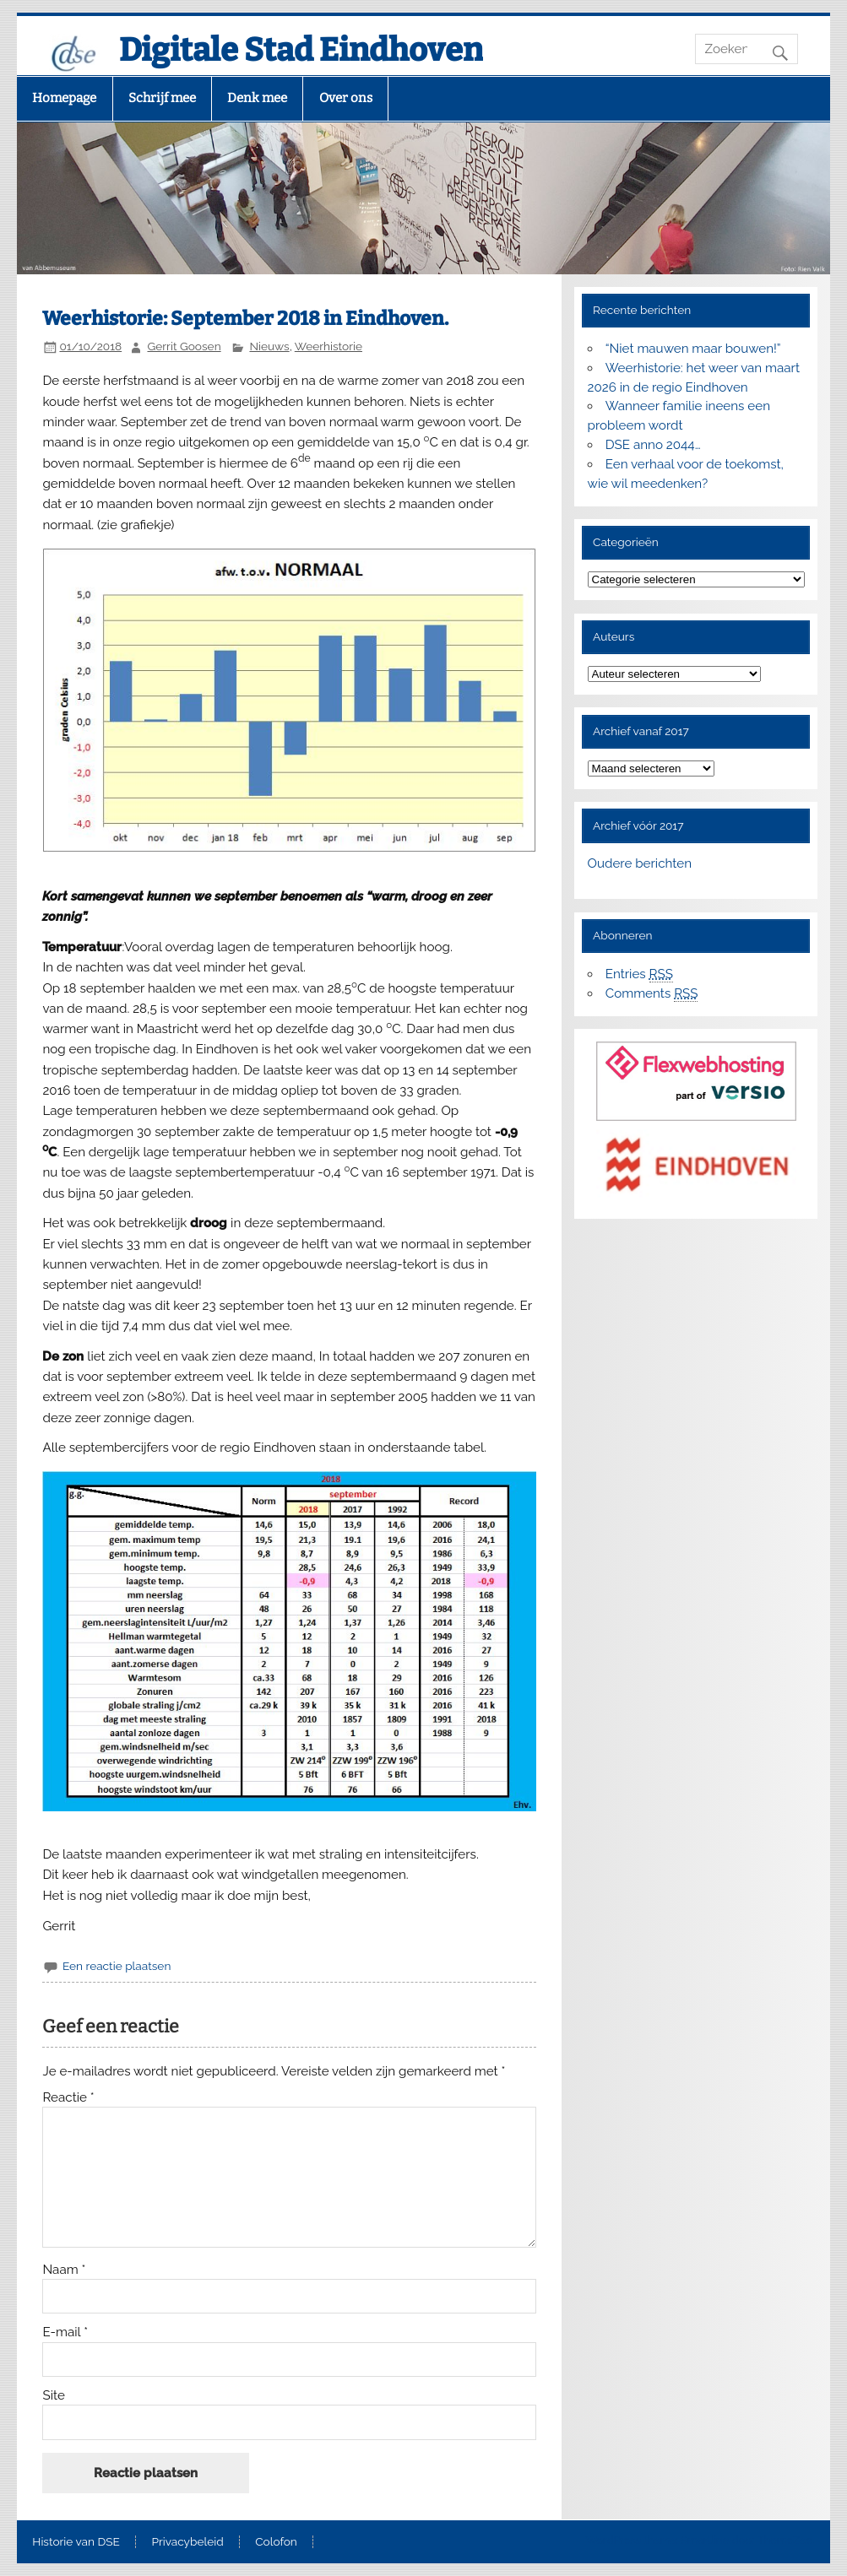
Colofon (276, 2542)
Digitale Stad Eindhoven (301, 49)
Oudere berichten (640, 863)
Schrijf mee (162, 98)
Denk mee (257, 98)
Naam (63, 2270)
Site (53, 2395)
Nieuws (269, 346)
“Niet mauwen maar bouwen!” (693, 348)
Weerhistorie (328, 346)
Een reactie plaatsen (116, 1966)
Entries (639, 974)
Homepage (64, 98)
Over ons (345, 98)
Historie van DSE (76, 2542)
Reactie (68, 2098)
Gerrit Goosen (183, 346)
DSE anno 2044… (653, 444)
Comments (651, 994)
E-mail (65, 2332)
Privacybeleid (187, 2542)
